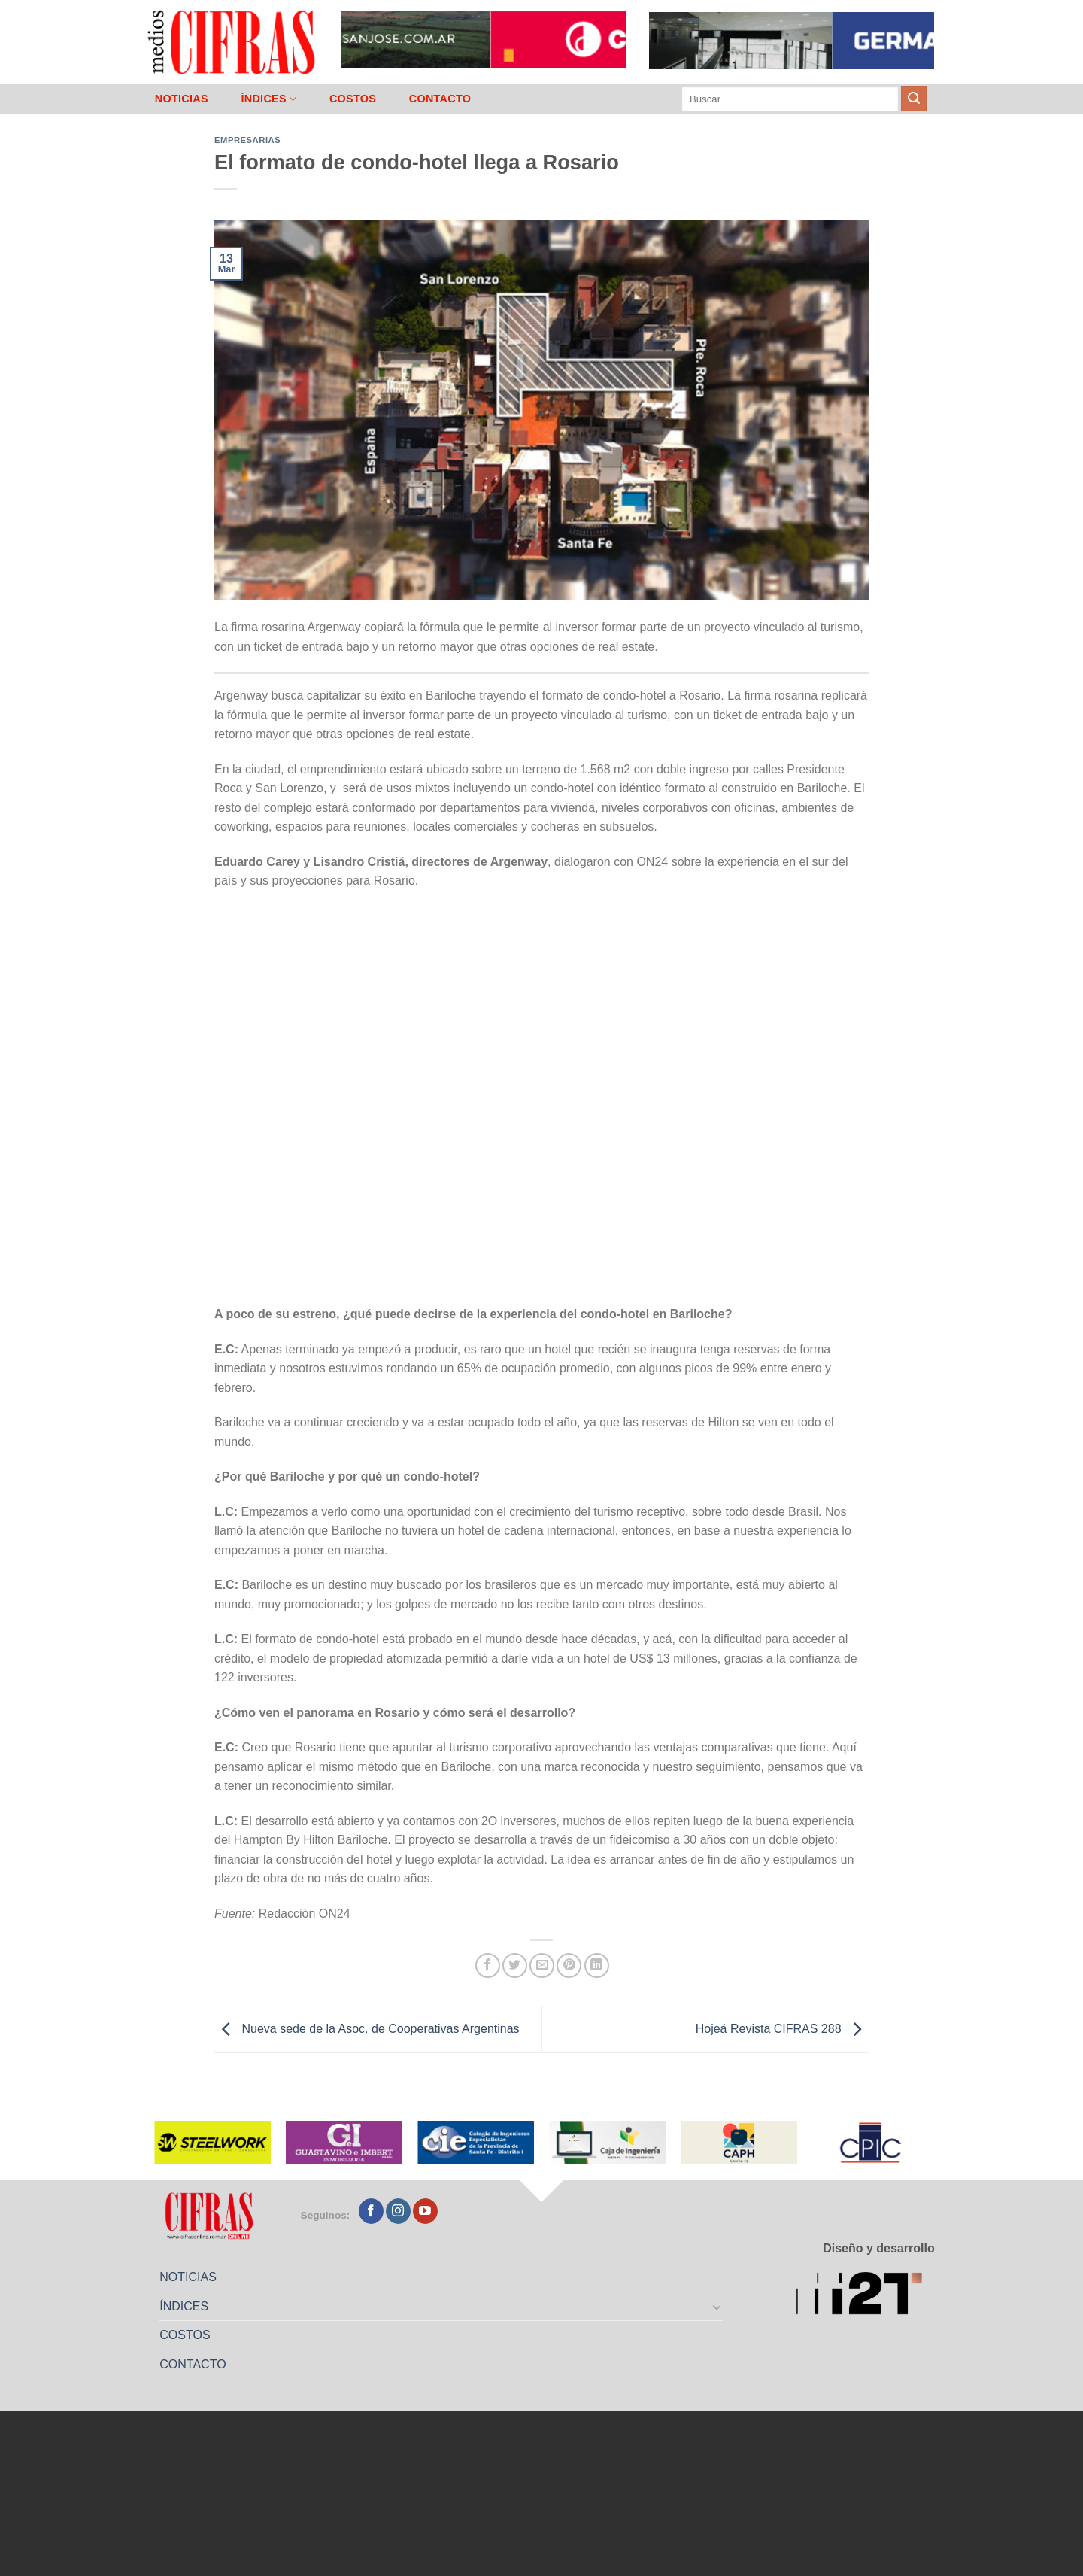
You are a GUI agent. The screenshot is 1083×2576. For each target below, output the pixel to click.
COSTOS (352, 99)
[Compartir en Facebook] (487, 1965)
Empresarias (247, 139)
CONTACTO (440, 99)
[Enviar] (914, 98)
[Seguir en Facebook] (371, 2211)
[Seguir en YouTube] (425, 2211)
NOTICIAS (181, 99)
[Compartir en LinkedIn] (596, 1965)
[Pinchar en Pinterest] (569, 1965)
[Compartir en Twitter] (514, 1965)
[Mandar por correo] (541, 1965)
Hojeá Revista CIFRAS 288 (782, 2028)
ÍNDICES (268, 99)
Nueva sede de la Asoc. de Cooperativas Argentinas (367, 2028)
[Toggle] (717, 2307)
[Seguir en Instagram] (398, 2211)
